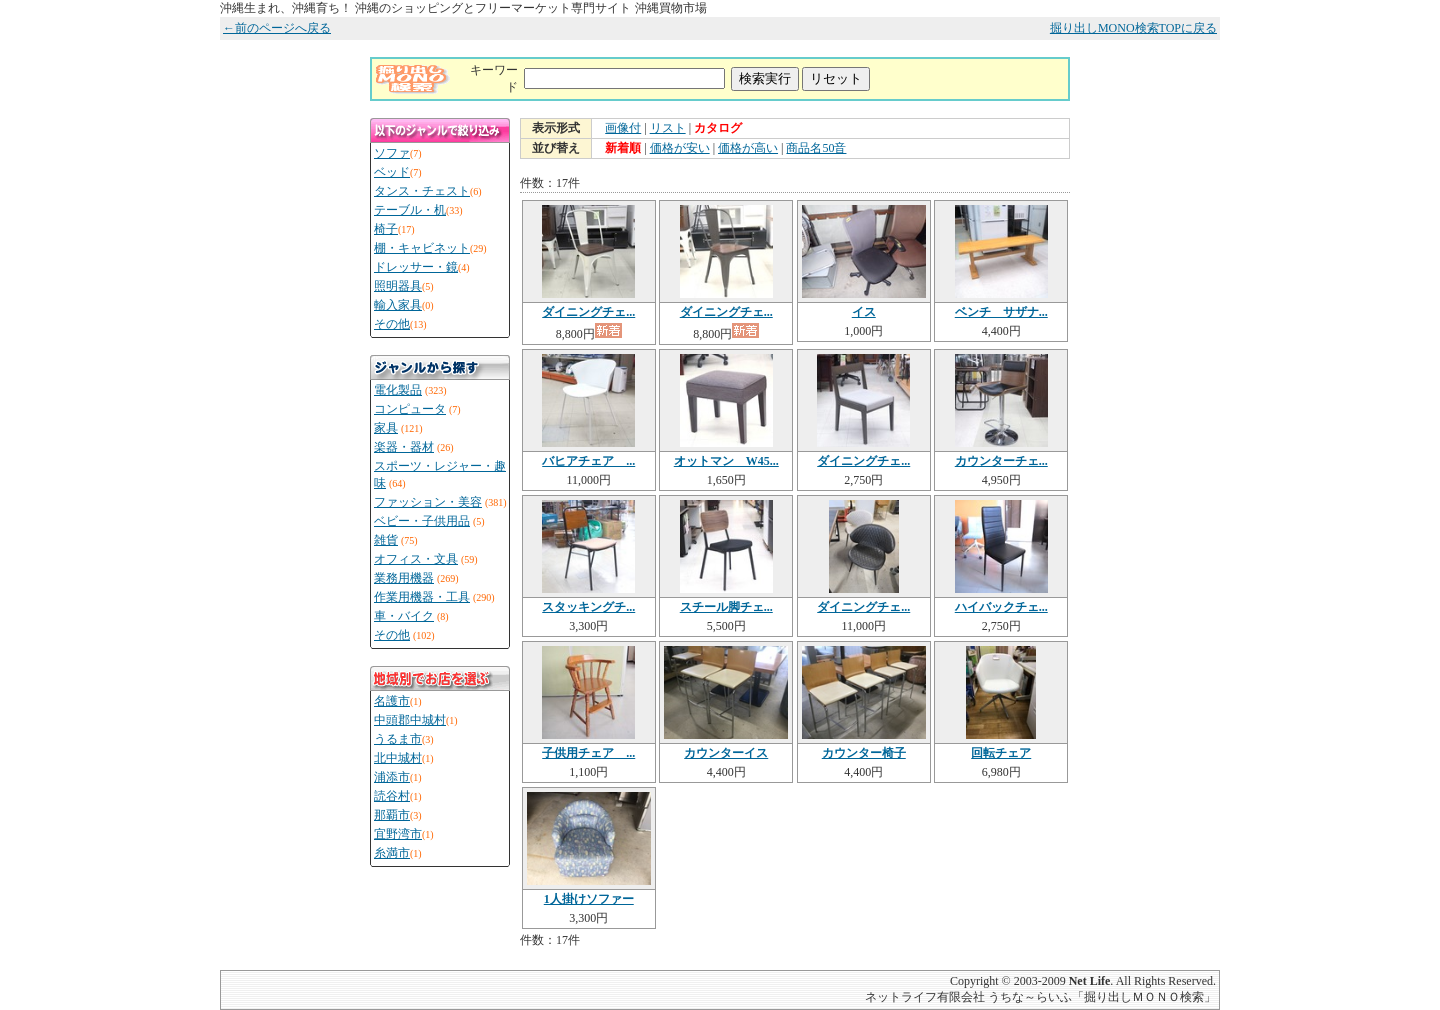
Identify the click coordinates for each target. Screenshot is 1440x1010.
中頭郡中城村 (410, 720)
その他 (392, 324)
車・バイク (404, 616)
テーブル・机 (410, 210)
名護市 (392, 701)
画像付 (623, 128)
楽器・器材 (404, 447)
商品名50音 (816, 148)
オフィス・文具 (416, 559)
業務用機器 (404, 578)
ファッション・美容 (428, 502)
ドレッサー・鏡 (416, 267)
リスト (668, 128)
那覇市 (392, 815)
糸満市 (392, 853)
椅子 (386, 229)
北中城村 (398, 758)
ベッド (392, 172)
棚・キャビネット (422, 248)
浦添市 (392, 777)
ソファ (392, 153)
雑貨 (386, 540)
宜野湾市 (398, 834)
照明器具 (398, 286)
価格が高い (748, 148)
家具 (386, 428)
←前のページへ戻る (277, 28)
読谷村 (392, 796)
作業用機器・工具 (422, 597)
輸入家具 (398, 305)
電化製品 (398, 390)
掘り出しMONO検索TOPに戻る (1133, 28)
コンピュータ (410, 409)
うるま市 (398, 739)
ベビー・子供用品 (422, 521)
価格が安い (680, 148)
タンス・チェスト (422, 191)
